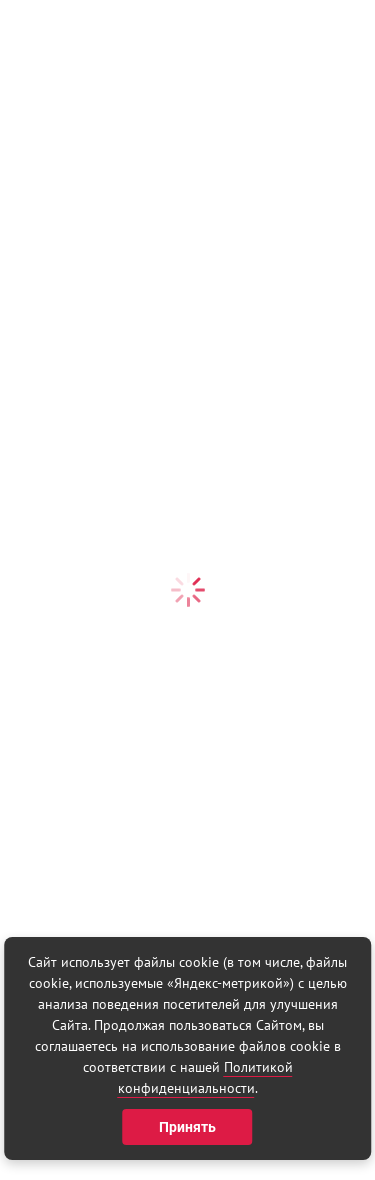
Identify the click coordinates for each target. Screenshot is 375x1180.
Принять (187, 1127)
